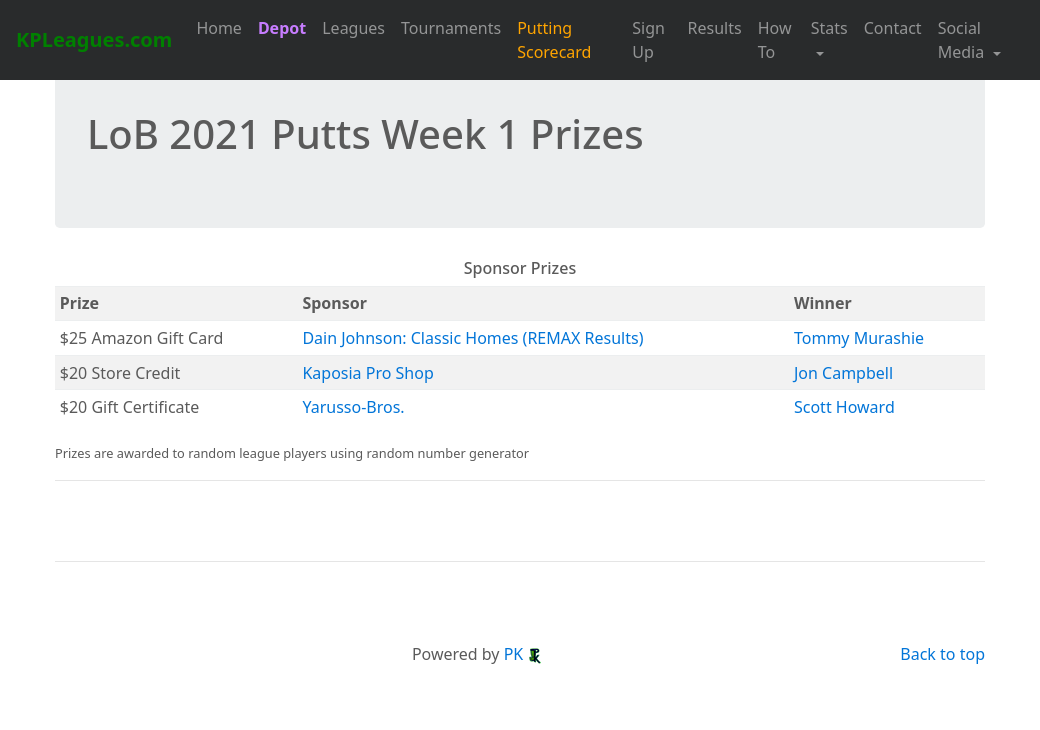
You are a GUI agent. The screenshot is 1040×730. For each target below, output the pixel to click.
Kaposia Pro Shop (367, 373)
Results (715, 28)
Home (219, 28)
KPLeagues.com (94, 39)
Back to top (942, 654)
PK (524, 654)
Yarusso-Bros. (353, 407)
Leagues (353, 28)
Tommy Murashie (859, 338)
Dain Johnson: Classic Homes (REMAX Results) (472, 338)
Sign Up (648, 40)
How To (775, 40)
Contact (893, 28)
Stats (829, 28)
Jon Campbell (843, 373)
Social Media (963, 40)
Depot (282, 28)
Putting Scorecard (554, 40)
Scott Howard (844, 407)
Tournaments (451, 28)
